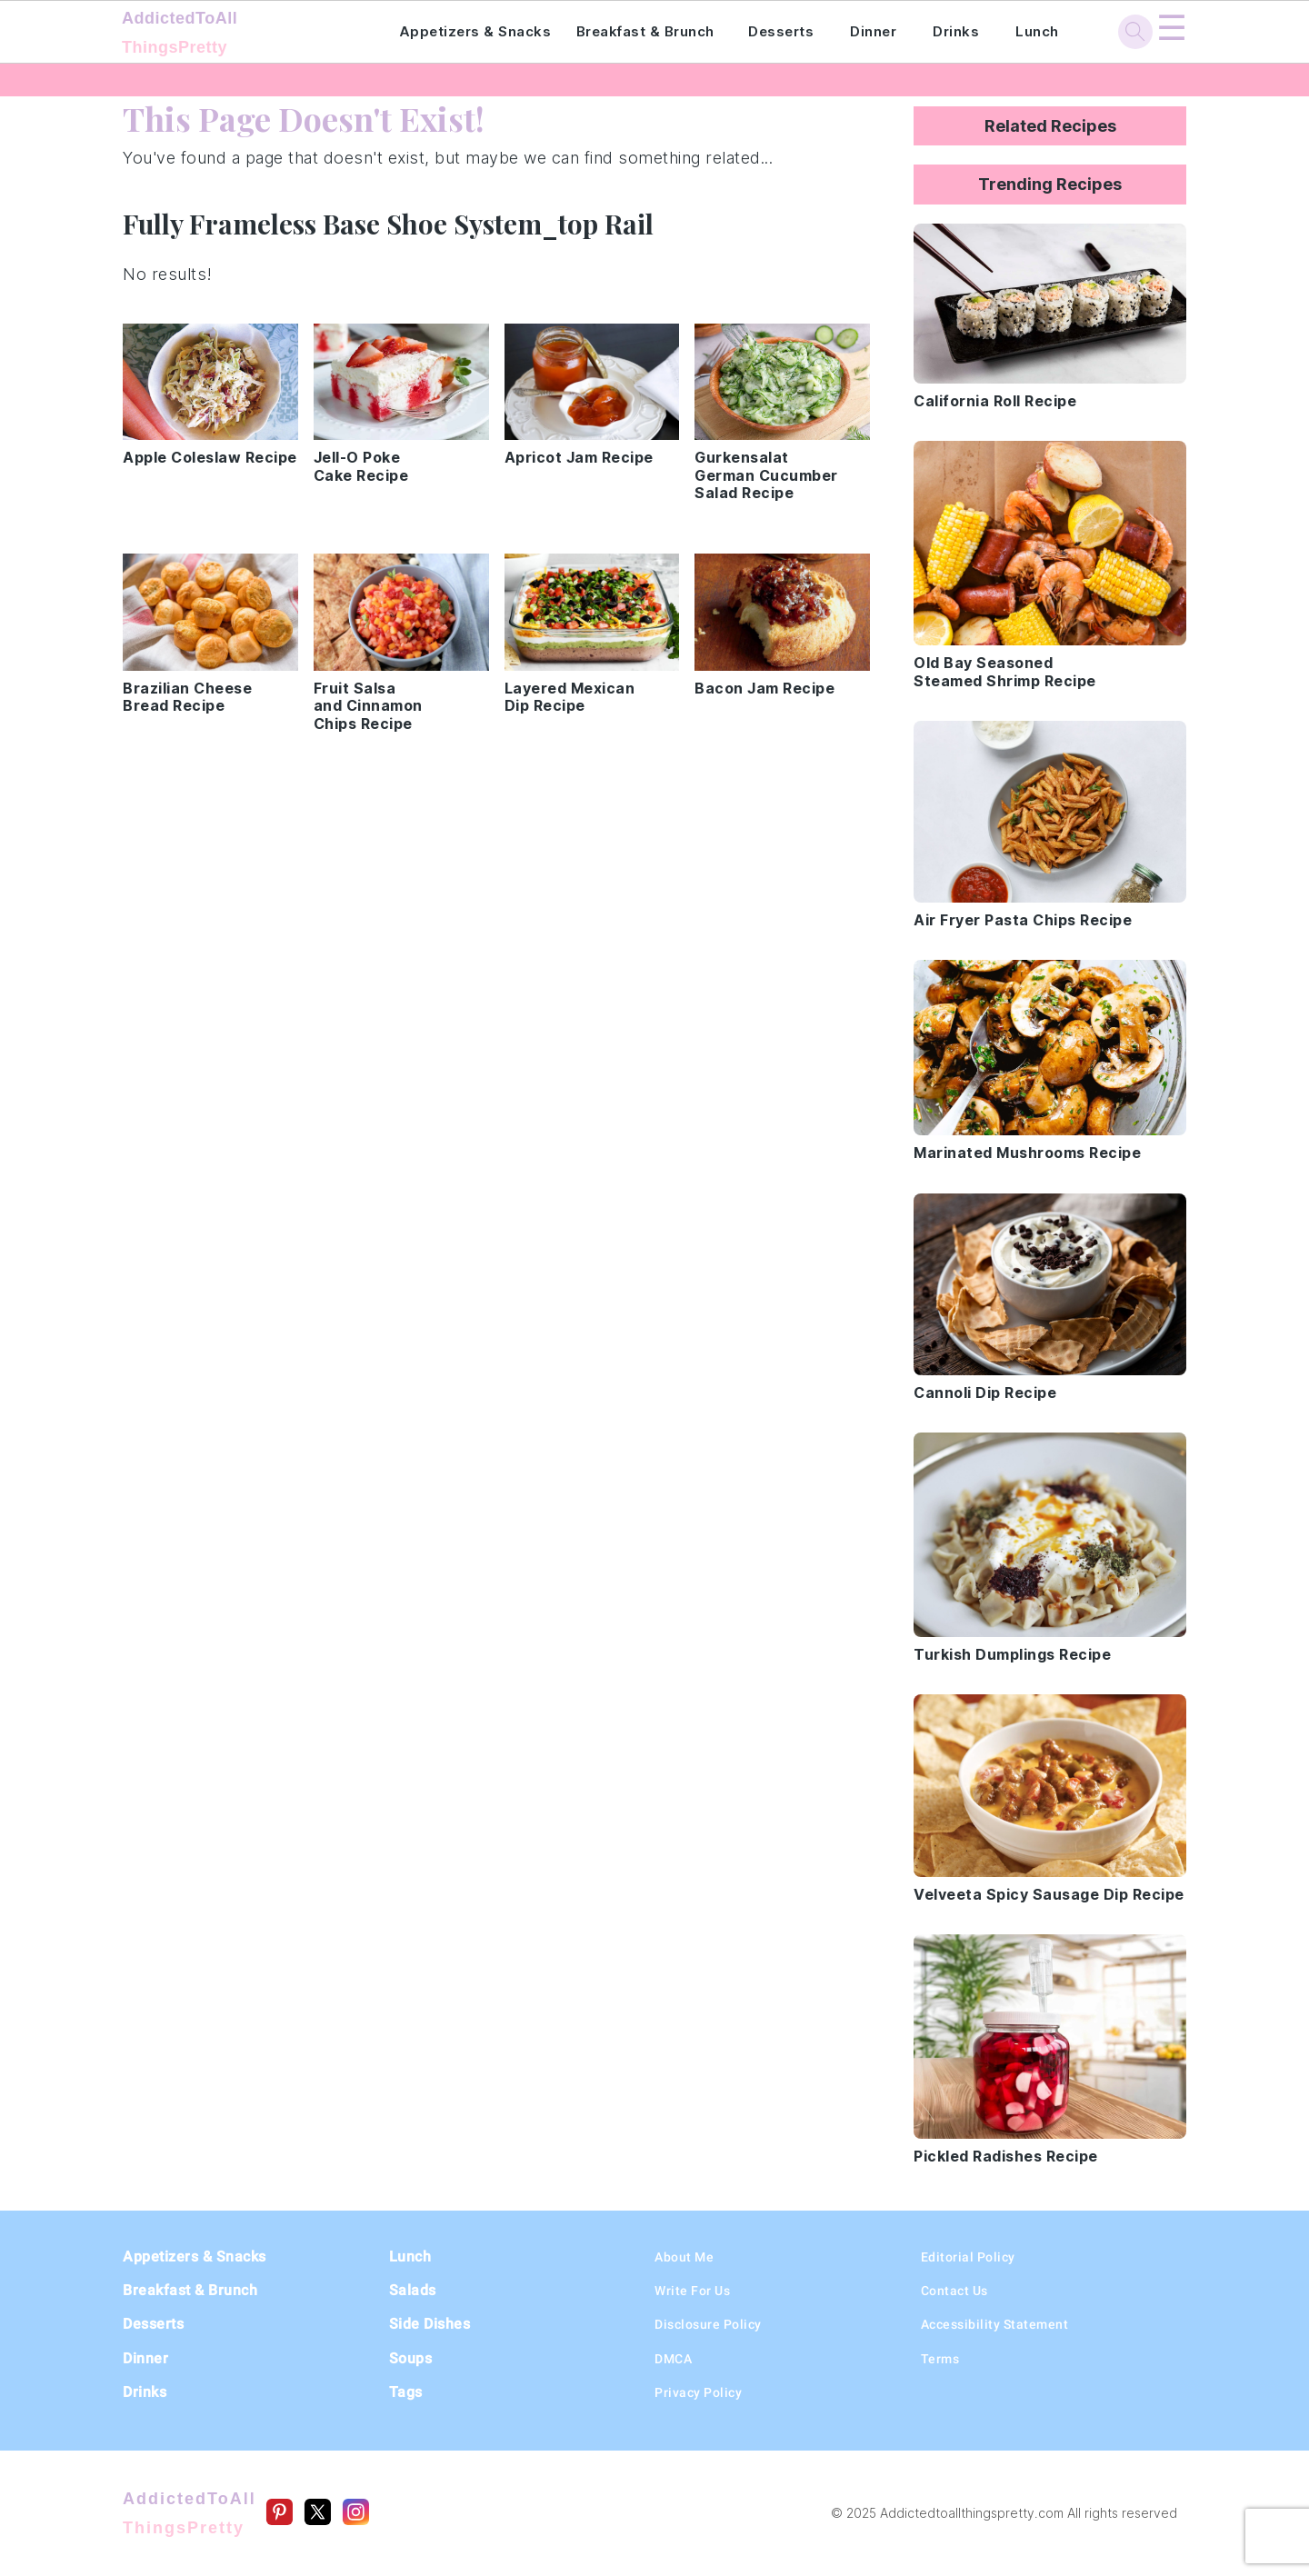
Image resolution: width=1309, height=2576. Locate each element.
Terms (940, 2358)
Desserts (781, 31)
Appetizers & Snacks (475, 31)
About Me (684, 2257)
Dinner (873, 31)
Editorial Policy (968, 2257)
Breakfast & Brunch (645, 31)
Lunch (1037, 31)
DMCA (673, 2358)
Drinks (956, 31)
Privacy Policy (698, 2392)
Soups (411, 2358)
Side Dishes (430, 2323)
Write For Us (692, 2290)
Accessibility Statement (995, 2324)
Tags (406, 2392)
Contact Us (954, 2290)
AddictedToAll (235, 34)
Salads (412, 2290)
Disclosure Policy (708, 2324)
